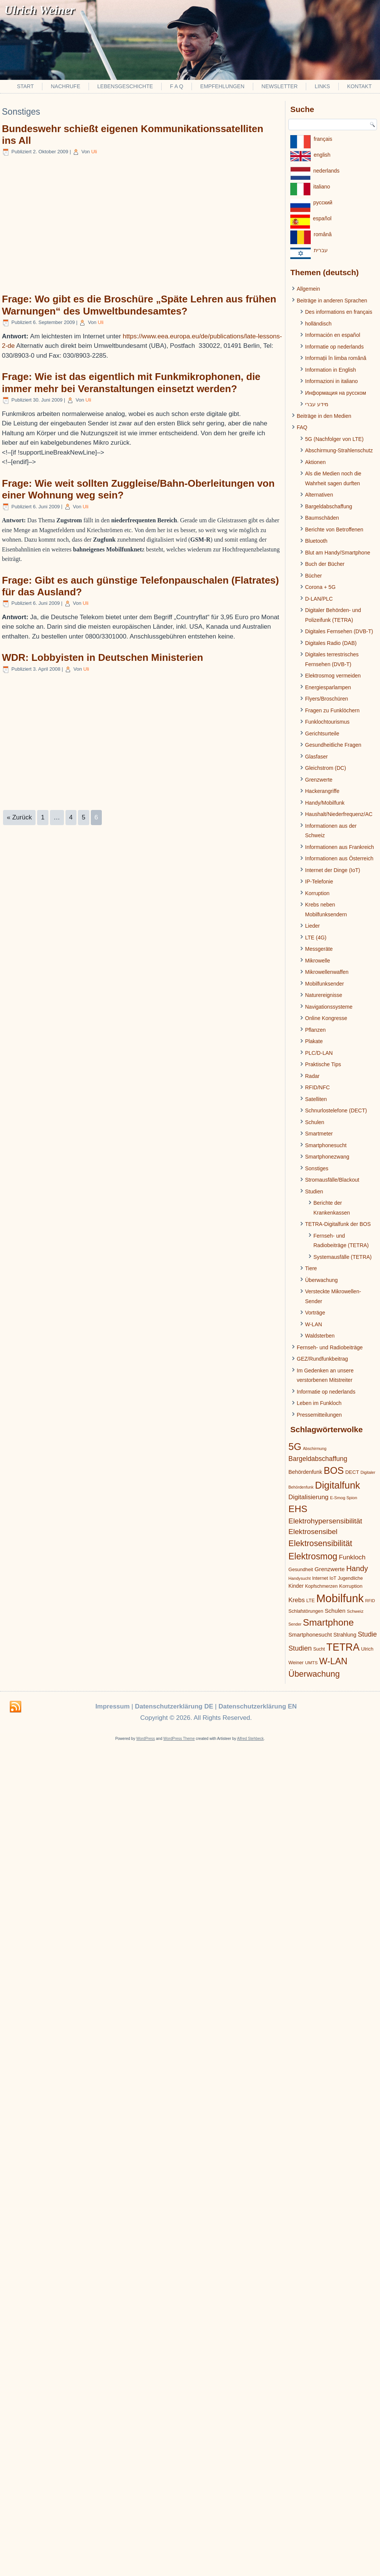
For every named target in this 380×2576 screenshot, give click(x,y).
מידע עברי (317, 404)
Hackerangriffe (322, 791)
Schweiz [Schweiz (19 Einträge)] (355, 1611)
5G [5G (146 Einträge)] (294, 1446)
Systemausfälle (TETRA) (342, 1257)
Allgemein (308, 289)
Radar (312, 1076)
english (322, 155)
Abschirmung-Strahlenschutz (339, 450)
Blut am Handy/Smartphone (337, 553)
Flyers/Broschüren (326, 699)
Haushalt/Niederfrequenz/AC (338, 814)
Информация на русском (335, 393)
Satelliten (316, 1099)
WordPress (145, 1739)
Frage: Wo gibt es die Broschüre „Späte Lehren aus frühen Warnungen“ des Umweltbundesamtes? (139, 304)
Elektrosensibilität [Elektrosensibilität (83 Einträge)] (320, 1543)
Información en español (332, 335)
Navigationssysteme (328, 1007)
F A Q (176, 86)
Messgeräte (319, 949)
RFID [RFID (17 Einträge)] (370, 1600)
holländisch (318, 324)
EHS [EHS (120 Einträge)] (297, 1509)
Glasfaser (316, 757)
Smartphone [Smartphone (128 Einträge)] (328, 1622)
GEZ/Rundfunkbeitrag (322, 1359)
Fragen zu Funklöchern (332, 710)
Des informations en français (338, 312)
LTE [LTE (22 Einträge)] (310, 1600)
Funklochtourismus (327, 722)
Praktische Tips (323, 1064)
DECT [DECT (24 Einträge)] (352, 1472)
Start (25, 86)
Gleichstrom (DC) (325, 768)
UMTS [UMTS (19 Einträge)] (311, 1662)
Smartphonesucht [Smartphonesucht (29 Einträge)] (310, 1635)
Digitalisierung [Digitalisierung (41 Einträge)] (308, 1497)
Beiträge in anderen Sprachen (332, 300)
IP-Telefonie (319, 881)
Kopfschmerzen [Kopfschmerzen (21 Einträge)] (321, 1586)
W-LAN (313, 1324)
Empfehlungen (222, 86)
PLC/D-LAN (319, 1053)
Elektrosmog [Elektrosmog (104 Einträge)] (312, 1556)
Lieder (312, 926)
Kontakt (359, 86)
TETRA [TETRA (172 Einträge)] (343, 1647)
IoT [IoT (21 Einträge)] (333, 1578)
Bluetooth (316, 541)
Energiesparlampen (328, 687)
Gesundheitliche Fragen (333, 745)
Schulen (314, 1122)
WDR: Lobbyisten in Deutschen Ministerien (102, 657)
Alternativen (319, 495)
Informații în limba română (335, 358)
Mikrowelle (317, 961)
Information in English (330, 370)
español (322, 218)
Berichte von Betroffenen (334, 529)
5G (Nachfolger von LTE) (334, 439)
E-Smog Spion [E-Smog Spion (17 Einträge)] (343, 1497)
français (323, 139)
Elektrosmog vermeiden (333, 676)
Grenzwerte (318, 780)
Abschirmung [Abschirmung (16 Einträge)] (314, 1448)
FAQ (302, 427)
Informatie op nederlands (334, 347)
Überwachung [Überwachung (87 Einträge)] (314, 1674)
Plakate (314, 1041)
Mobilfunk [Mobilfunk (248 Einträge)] (340, 1598)
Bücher (313, 576)
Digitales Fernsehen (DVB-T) (339, 631)
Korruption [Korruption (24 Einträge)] (351, 1586)
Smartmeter (319, 1134)
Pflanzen (315, 1030)
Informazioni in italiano (331, 381)
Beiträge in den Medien (324, 416)
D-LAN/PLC (319, 599)
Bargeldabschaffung (328, 506)
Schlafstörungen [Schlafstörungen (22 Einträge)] (305, 1611)
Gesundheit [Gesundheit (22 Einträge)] (300, 1569)
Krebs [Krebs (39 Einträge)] (296, 1600)
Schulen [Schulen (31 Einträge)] (335, 1610)
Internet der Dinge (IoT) (332, 870)
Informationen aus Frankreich (339, 847)
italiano (321, 187)
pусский (322, 202)
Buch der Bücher (324, 564)
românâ (323, 234)
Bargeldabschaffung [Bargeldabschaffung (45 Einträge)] (317, 1458)
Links (322, 86)
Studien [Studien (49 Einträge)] (300, 1648)
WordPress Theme (179, 1739)
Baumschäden (322, 518)
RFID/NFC (317, 1087)
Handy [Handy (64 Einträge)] (357, 1568)
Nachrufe (65, 86)
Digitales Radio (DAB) (331, 643)
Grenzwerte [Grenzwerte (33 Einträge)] (330, 1569)
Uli (94, 151)
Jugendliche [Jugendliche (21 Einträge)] (350, 1578)
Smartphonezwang (327, 1157)
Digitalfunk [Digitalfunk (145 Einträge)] (337, 1485)
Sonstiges (316, 1168)
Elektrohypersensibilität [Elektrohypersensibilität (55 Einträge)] (325, 1521)
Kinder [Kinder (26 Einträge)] (296, 1586)
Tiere (311, 1268)
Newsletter (280, 86)
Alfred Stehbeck (250, 1739)
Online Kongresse (326, 1018)
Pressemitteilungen (319, 1415)
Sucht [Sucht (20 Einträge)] (319, 1649)
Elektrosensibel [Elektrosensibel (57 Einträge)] (313, 1532)
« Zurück (19, 817)
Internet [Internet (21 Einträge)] (320, 1578)
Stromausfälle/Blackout (332, 1180)
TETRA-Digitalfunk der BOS (338, 1224)
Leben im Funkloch (319, 1403)
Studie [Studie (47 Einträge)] (367, 1634)
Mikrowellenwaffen (327, 972)
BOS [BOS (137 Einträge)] (334, 1470)
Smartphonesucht (326, 1145)
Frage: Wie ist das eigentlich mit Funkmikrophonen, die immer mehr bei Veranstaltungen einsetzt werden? (131, 382)
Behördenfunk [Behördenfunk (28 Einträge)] (305, 1472)
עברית (321, 250)
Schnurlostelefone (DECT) (336, 1110)
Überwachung (321, 1280)
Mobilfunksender (324, 984)
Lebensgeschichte (125, 86)
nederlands (326, 171)
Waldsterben (320, 1336)
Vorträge (315, 1313)
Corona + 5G (320, 587)
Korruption (317, 893)
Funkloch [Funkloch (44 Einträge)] (352, 1557)
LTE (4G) (316, 937)
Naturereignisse (323, 995)
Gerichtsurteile (322, 733)
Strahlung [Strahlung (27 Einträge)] (345, 1635)
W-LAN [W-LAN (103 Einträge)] (333, 1661)
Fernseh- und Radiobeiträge (330, 1347)
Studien (314, 1191)
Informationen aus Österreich (339, 858)
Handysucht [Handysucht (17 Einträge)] (299, 1578)
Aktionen (315, 462)
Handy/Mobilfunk (324, 803)
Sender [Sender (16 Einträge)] (294, 1624)
